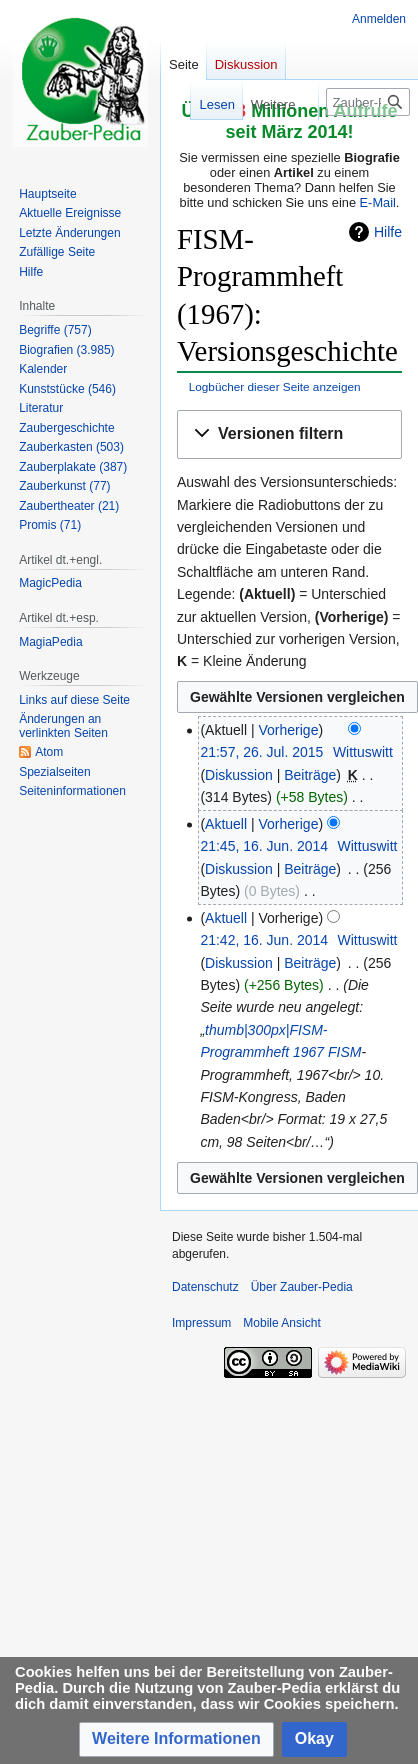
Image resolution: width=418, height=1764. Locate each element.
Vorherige (289, 730)
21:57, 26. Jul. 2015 (261, 752)
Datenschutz (205, 1287)
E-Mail (378, 202)
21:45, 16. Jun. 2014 (264, 846)
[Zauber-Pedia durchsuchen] (368, 102)
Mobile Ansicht (281, 1323)
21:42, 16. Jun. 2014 (264, 940)
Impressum (201, 1323)
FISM (344, 1052)
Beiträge (310, 775)
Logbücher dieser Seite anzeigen (275, 386)
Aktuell (226, 824)
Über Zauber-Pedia (302, 1287)
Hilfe (388, 232)
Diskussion (239, 775)
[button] (289, 434)
